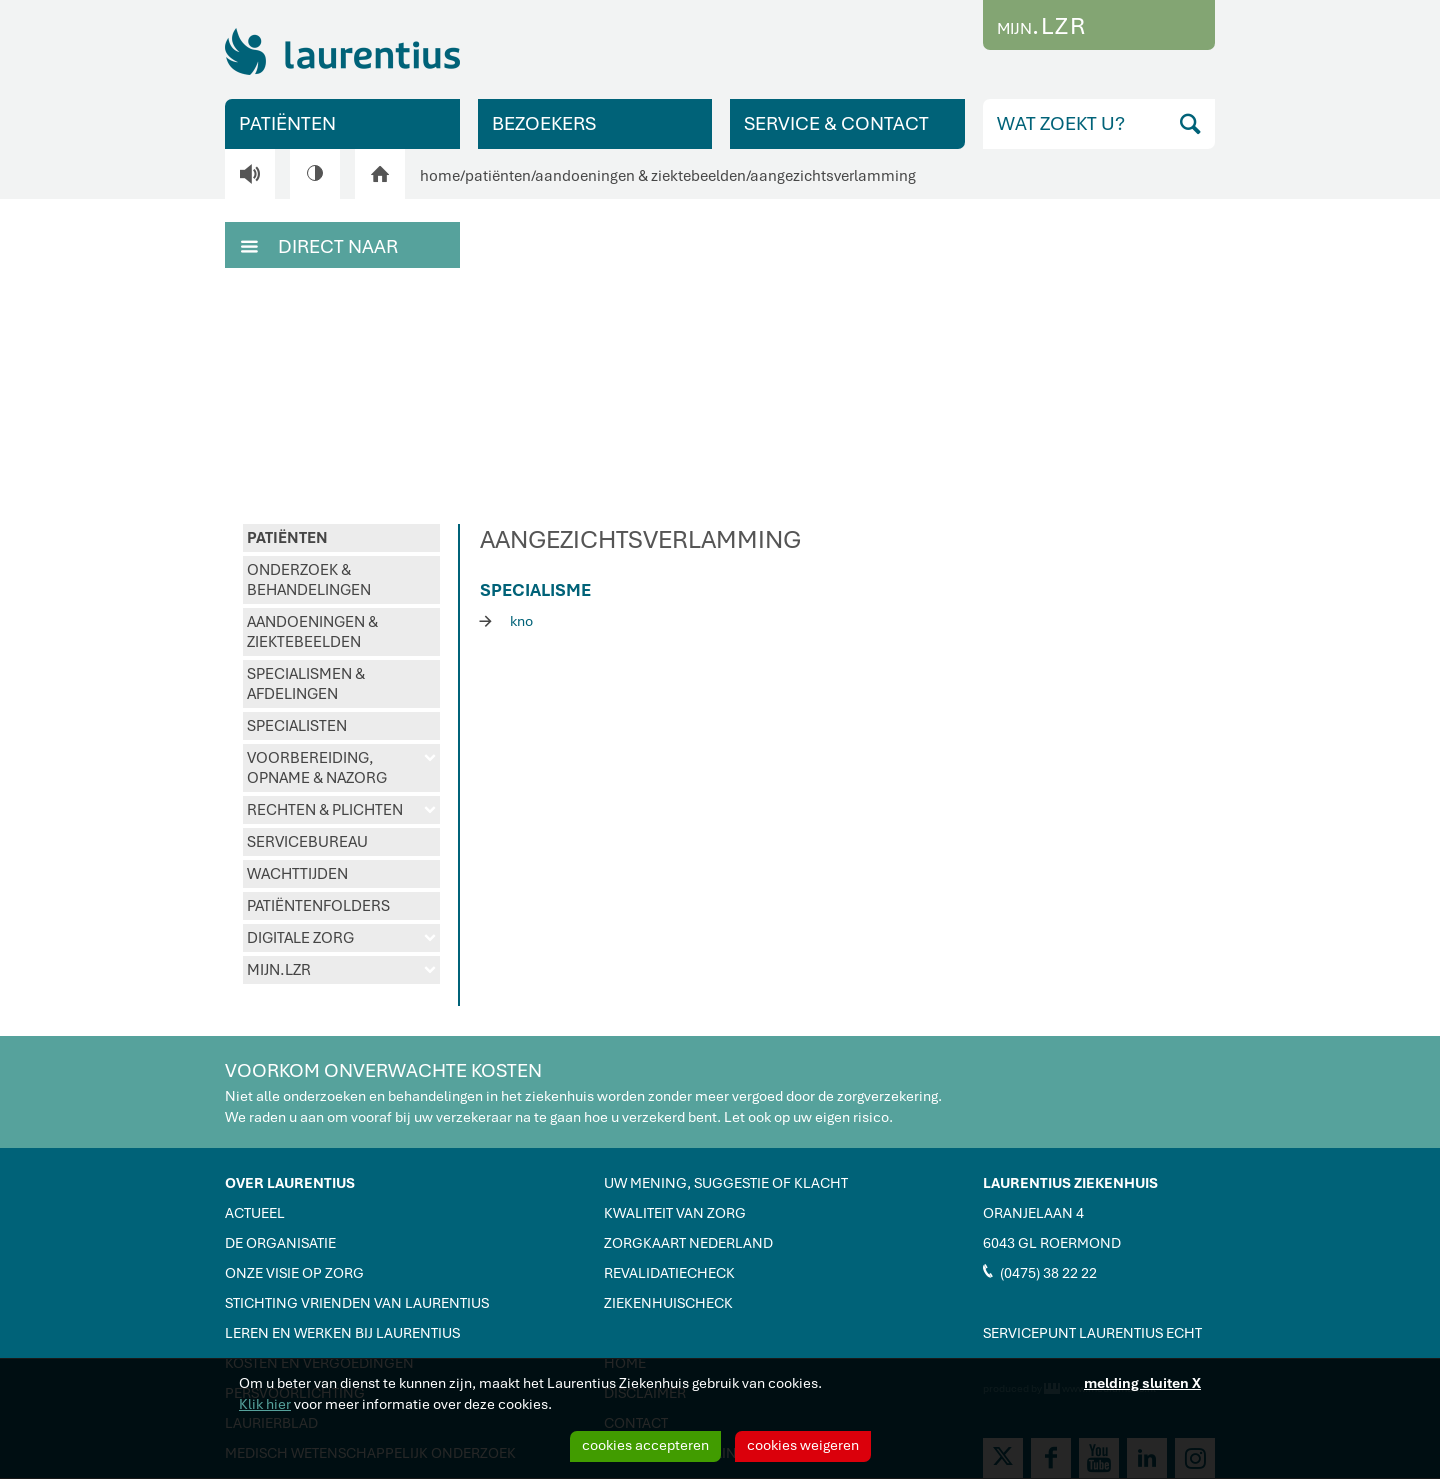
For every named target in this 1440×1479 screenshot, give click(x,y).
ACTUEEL (255, 1213)
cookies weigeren (803, 1445)
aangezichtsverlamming (833, 176)
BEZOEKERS (544, 123)
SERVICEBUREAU (307, 842)
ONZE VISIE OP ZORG (294, 1273)
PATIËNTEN (287, 123)
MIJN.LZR (341, 970)
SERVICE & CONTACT (836, 123)
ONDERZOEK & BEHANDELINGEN (309, 580)
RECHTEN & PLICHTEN (341, 810)
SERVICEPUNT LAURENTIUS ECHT (1092, 1333)
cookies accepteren (645, 1445)
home (440, 176)
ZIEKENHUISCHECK (668, 1303)
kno (506, 620)
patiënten (498, 176)
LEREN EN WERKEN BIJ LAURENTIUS (342, 1333)
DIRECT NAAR (319, 245)
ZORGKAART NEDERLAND (688, 1243)
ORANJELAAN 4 (1033, 1213)
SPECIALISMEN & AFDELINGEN (306, 684)
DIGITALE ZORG (341, 938)
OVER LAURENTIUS (290, 1183)
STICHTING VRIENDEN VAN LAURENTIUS (357, 1303)
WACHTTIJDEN (297, 874)
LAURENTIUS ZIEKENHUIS (1070, 1183)
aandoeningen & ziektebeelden (640, 176)
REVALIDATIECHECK (669, 1273)
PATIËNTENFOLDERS (318, 906)
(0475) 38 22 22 (1040, 1272)
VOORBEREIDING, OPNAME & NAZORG (341, 768)
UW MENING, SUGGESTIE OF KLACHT (726, 1183)
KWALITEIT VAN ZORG (675, 1213)
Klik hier (265, 1404)
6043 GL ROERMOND (1052, 1243)
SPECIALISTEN (297, 726)
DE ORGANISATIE (280, 1243)
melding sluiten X (1142, 1383)
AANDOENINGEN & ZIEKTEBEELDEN (312, 632)
